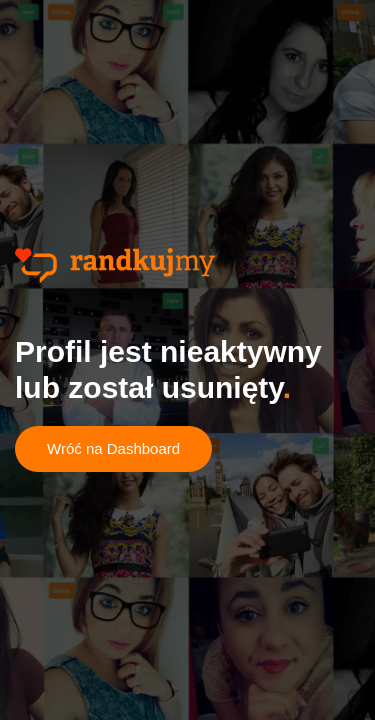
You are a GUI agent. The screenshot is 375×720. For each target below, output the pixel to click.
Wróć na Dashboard (113, 448)
